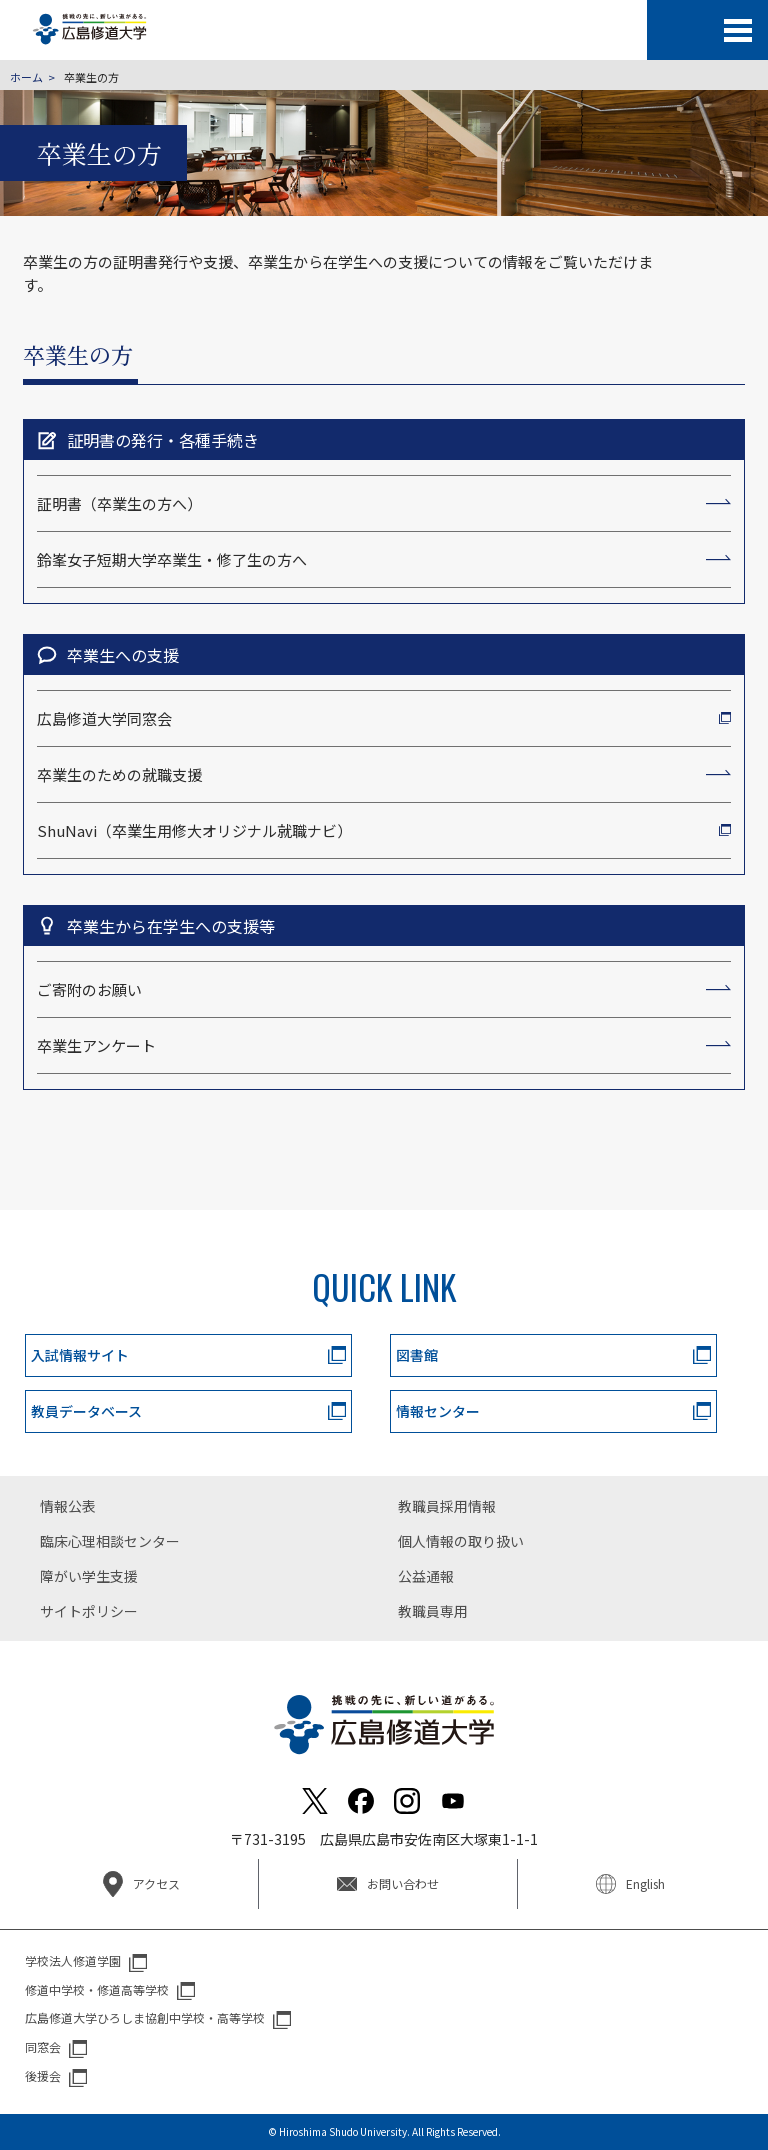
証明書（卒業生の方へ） (119, 503)
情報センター (438, 1411)
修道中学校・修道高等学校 (97, 1989)
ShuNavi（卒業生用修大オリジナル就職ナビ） (194, 830)
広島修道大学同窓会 (104, 718)
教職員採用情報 (447, 1506)
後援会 (43, 2075)
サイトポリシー (89, 1611)
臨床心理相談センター (110, 1541)
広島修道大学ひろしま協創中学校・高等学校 (145, 2017)
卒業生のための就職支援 (119, 774)
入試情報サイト (80, 1355)
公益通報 (426, 1576)
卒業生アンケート (96, 1045)
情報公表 (68, 1506)
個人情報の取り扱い (461, 1541)
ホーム (26, 77)
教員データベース (86, 1411)
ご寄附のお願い (89, 989)
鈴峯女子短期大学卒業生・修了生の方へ (172, 559)
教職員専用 (433, 1611)
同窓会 (43, 2046)
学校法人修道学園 (73, 1960)
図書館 (417, 1355)
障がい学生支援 (89, 1576)
